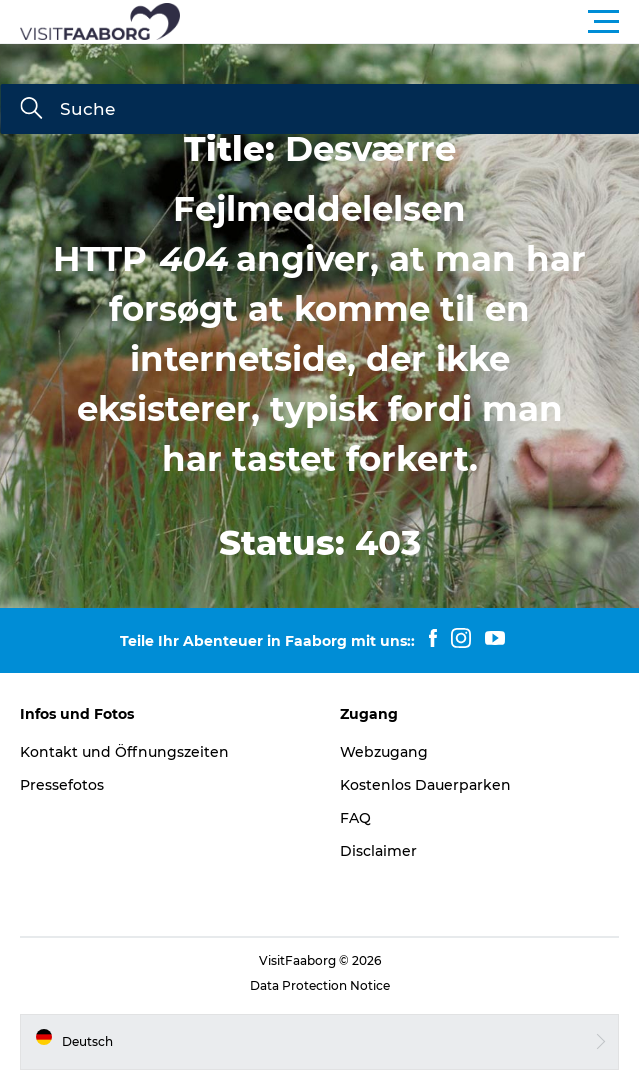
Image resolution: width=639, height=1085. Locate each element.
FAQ (355, 818)
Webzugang (384, 752)
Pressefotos (62, 785)
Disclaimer (378, 851)
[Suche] (31, 110)
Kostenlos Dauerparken (425, 785)
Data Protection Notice (320, 985)
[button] (409, 22)
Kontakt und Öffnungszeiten (124, 752)
